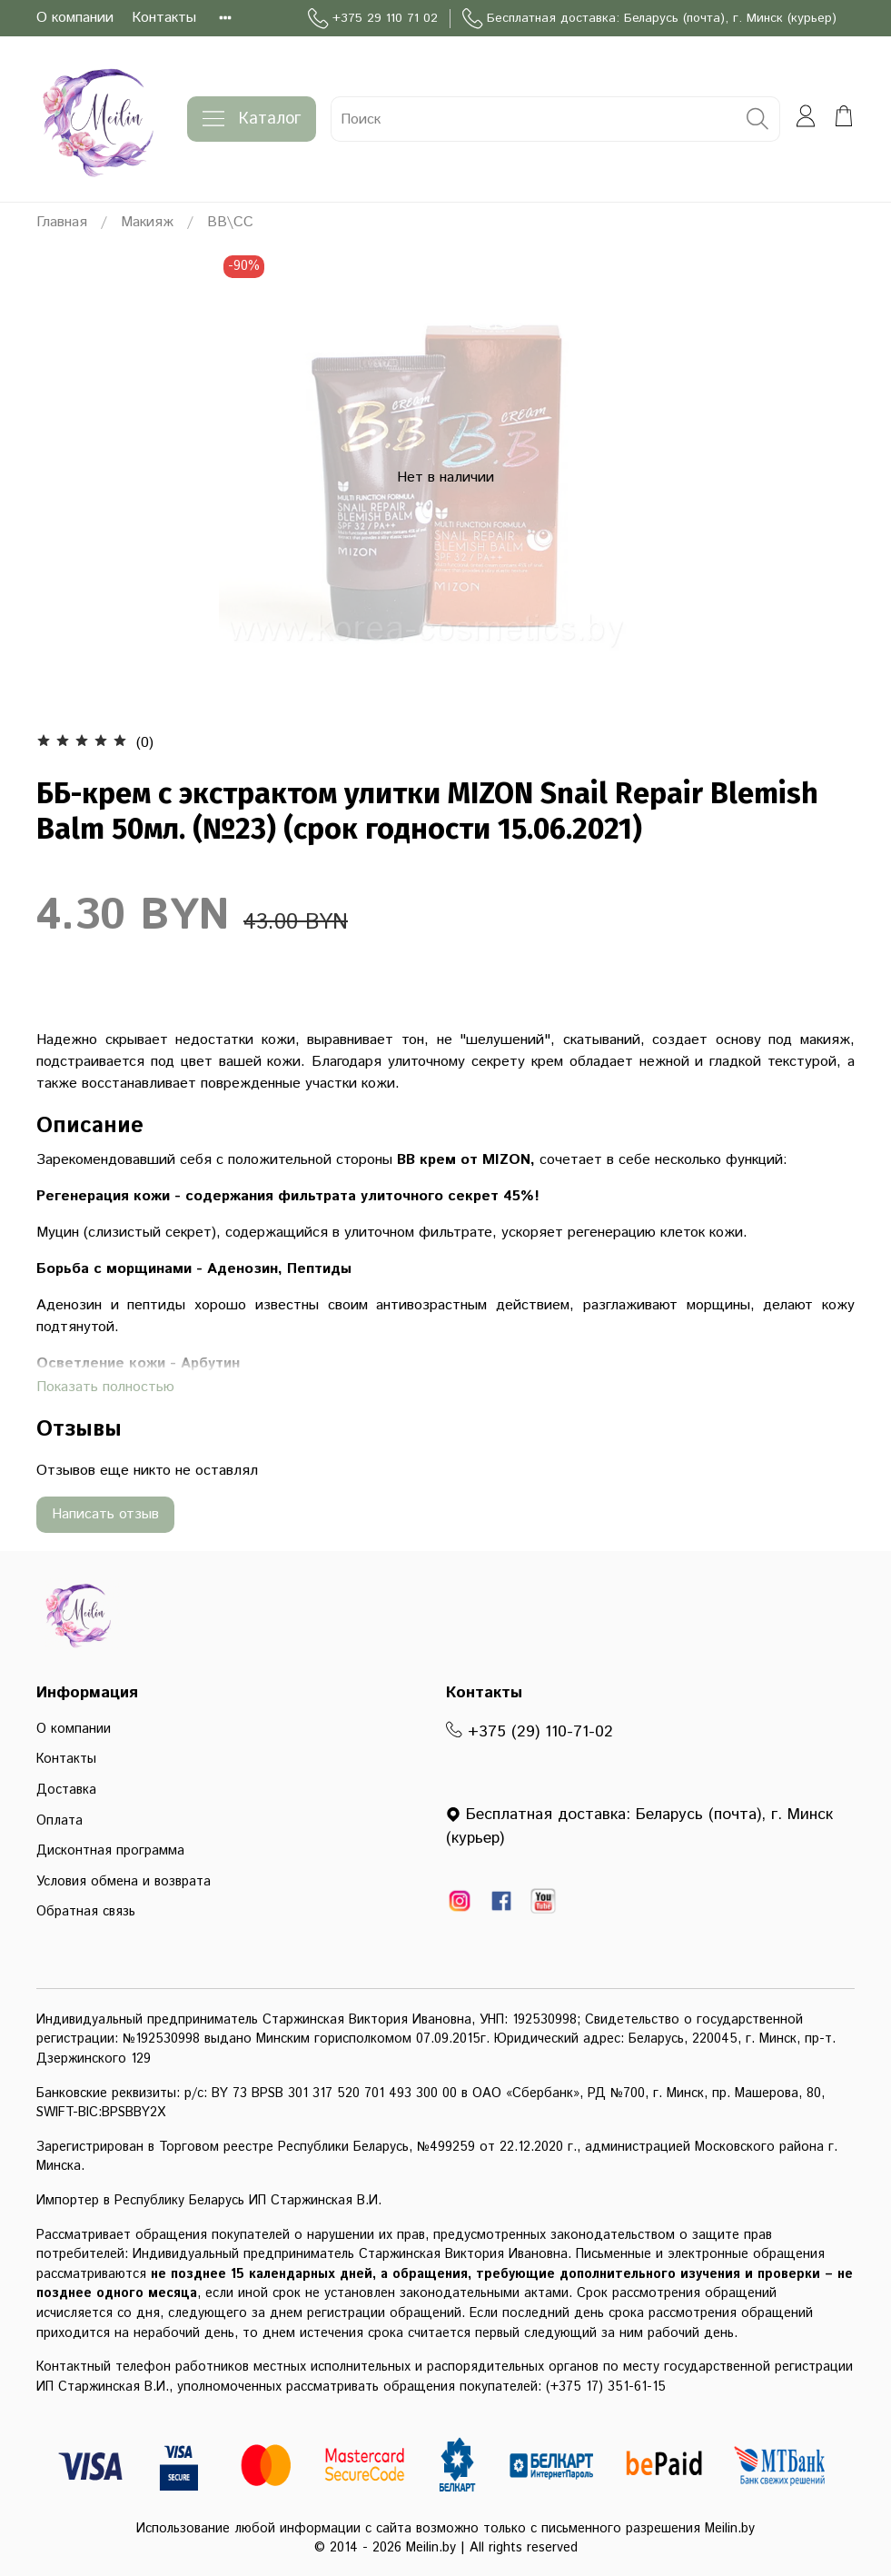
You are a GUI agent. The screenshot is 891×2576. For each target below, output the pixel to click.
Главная (61, 222)
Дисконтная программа (110, 1851)
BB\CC (230, 222)
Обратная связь (85, 1912)
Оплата (59, 1821)
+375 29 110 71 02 (373, 18)
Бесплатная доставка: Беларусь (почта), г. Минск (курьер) (649, 18)
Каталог (252, 119)
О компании (75, 17)
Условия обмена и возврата (123, 1882)
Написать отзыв (105, 1514)
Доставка (66, 1790)
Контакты (164, 17)
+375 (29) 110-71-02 (529, 1732)
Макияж (147, 222)
